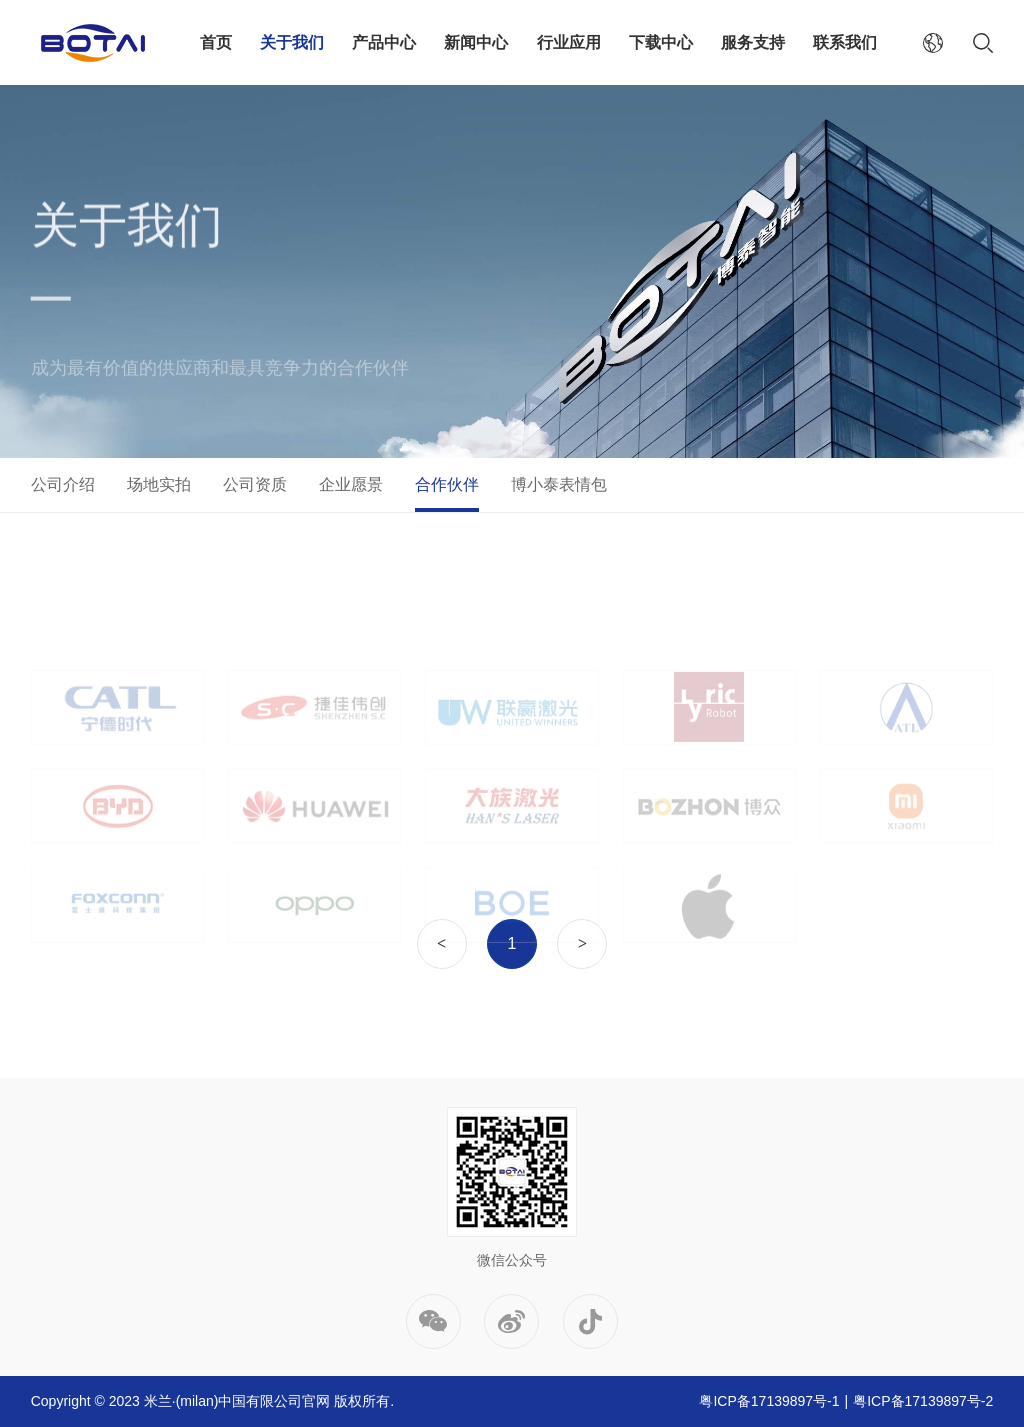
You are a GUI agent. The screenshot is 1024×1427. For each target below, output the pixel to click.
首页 (216, 42)
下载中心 (661, 42)
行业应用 (569, 42)
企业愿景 (351, 484)
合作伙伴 (447, 484)
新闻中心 (476, 42)
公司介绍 (63, 484)
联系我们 (845, 42)
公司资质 (255, 484)
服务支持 (753, 42)
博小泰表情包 (559, 484)
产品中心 (384, 42)
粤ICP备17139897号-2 (923, 1401)
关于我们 (292, 42)
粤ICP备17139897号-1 (769, 1401)
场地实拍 (159, 484)
